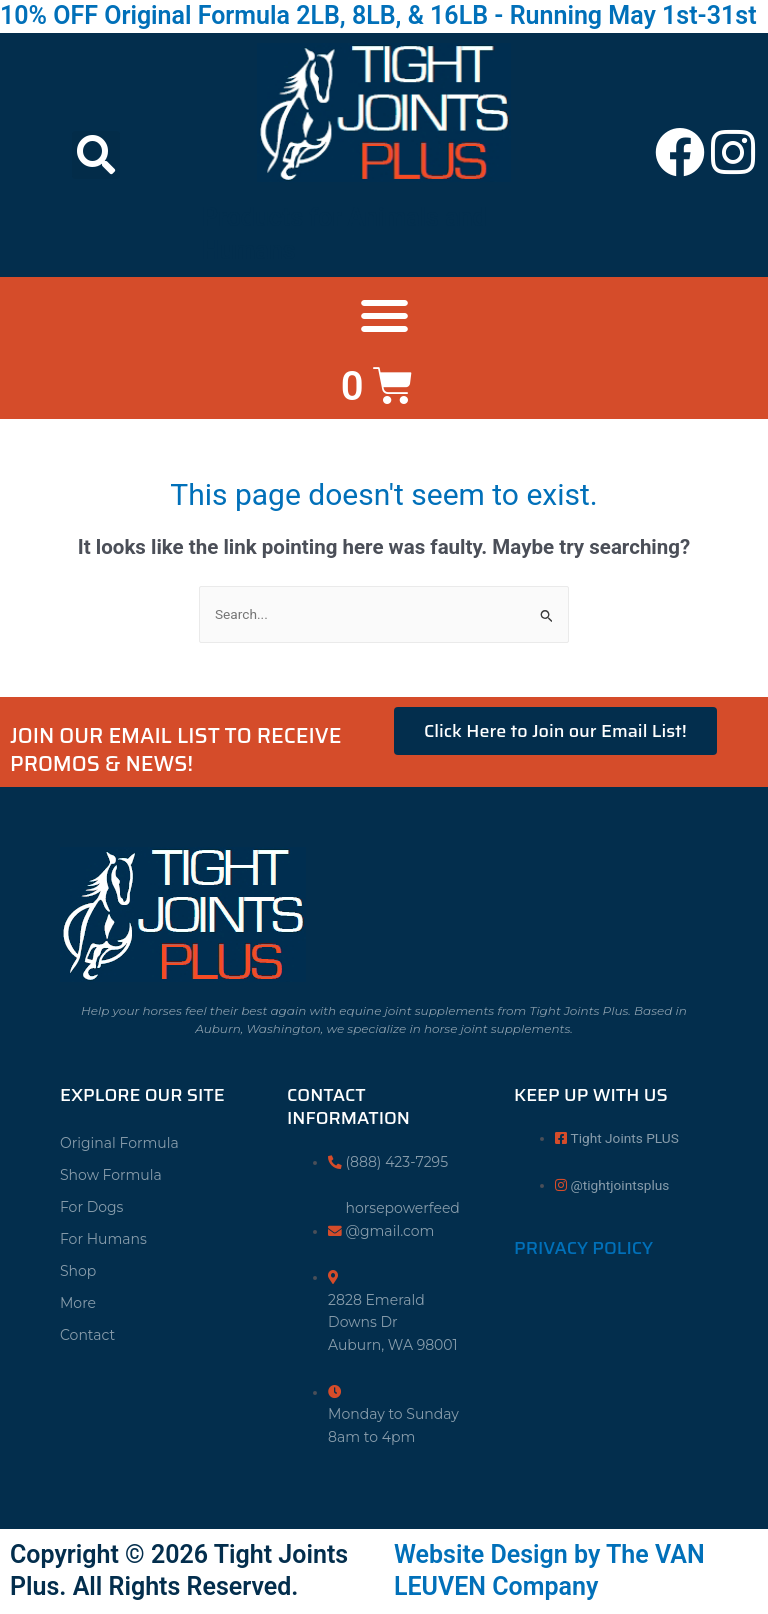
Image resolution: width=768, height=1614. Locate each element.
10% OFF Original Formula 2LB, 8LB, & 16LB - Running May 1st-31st (378, 15)
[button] (96, 155)
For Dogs (91, 1207)
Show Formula (111, 1175)
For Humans (103, 1239)
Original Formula (119, 1143)
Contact (87, 1335)
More (78, 1303)
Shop (78, 1271)
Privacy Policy (583, 1248)
